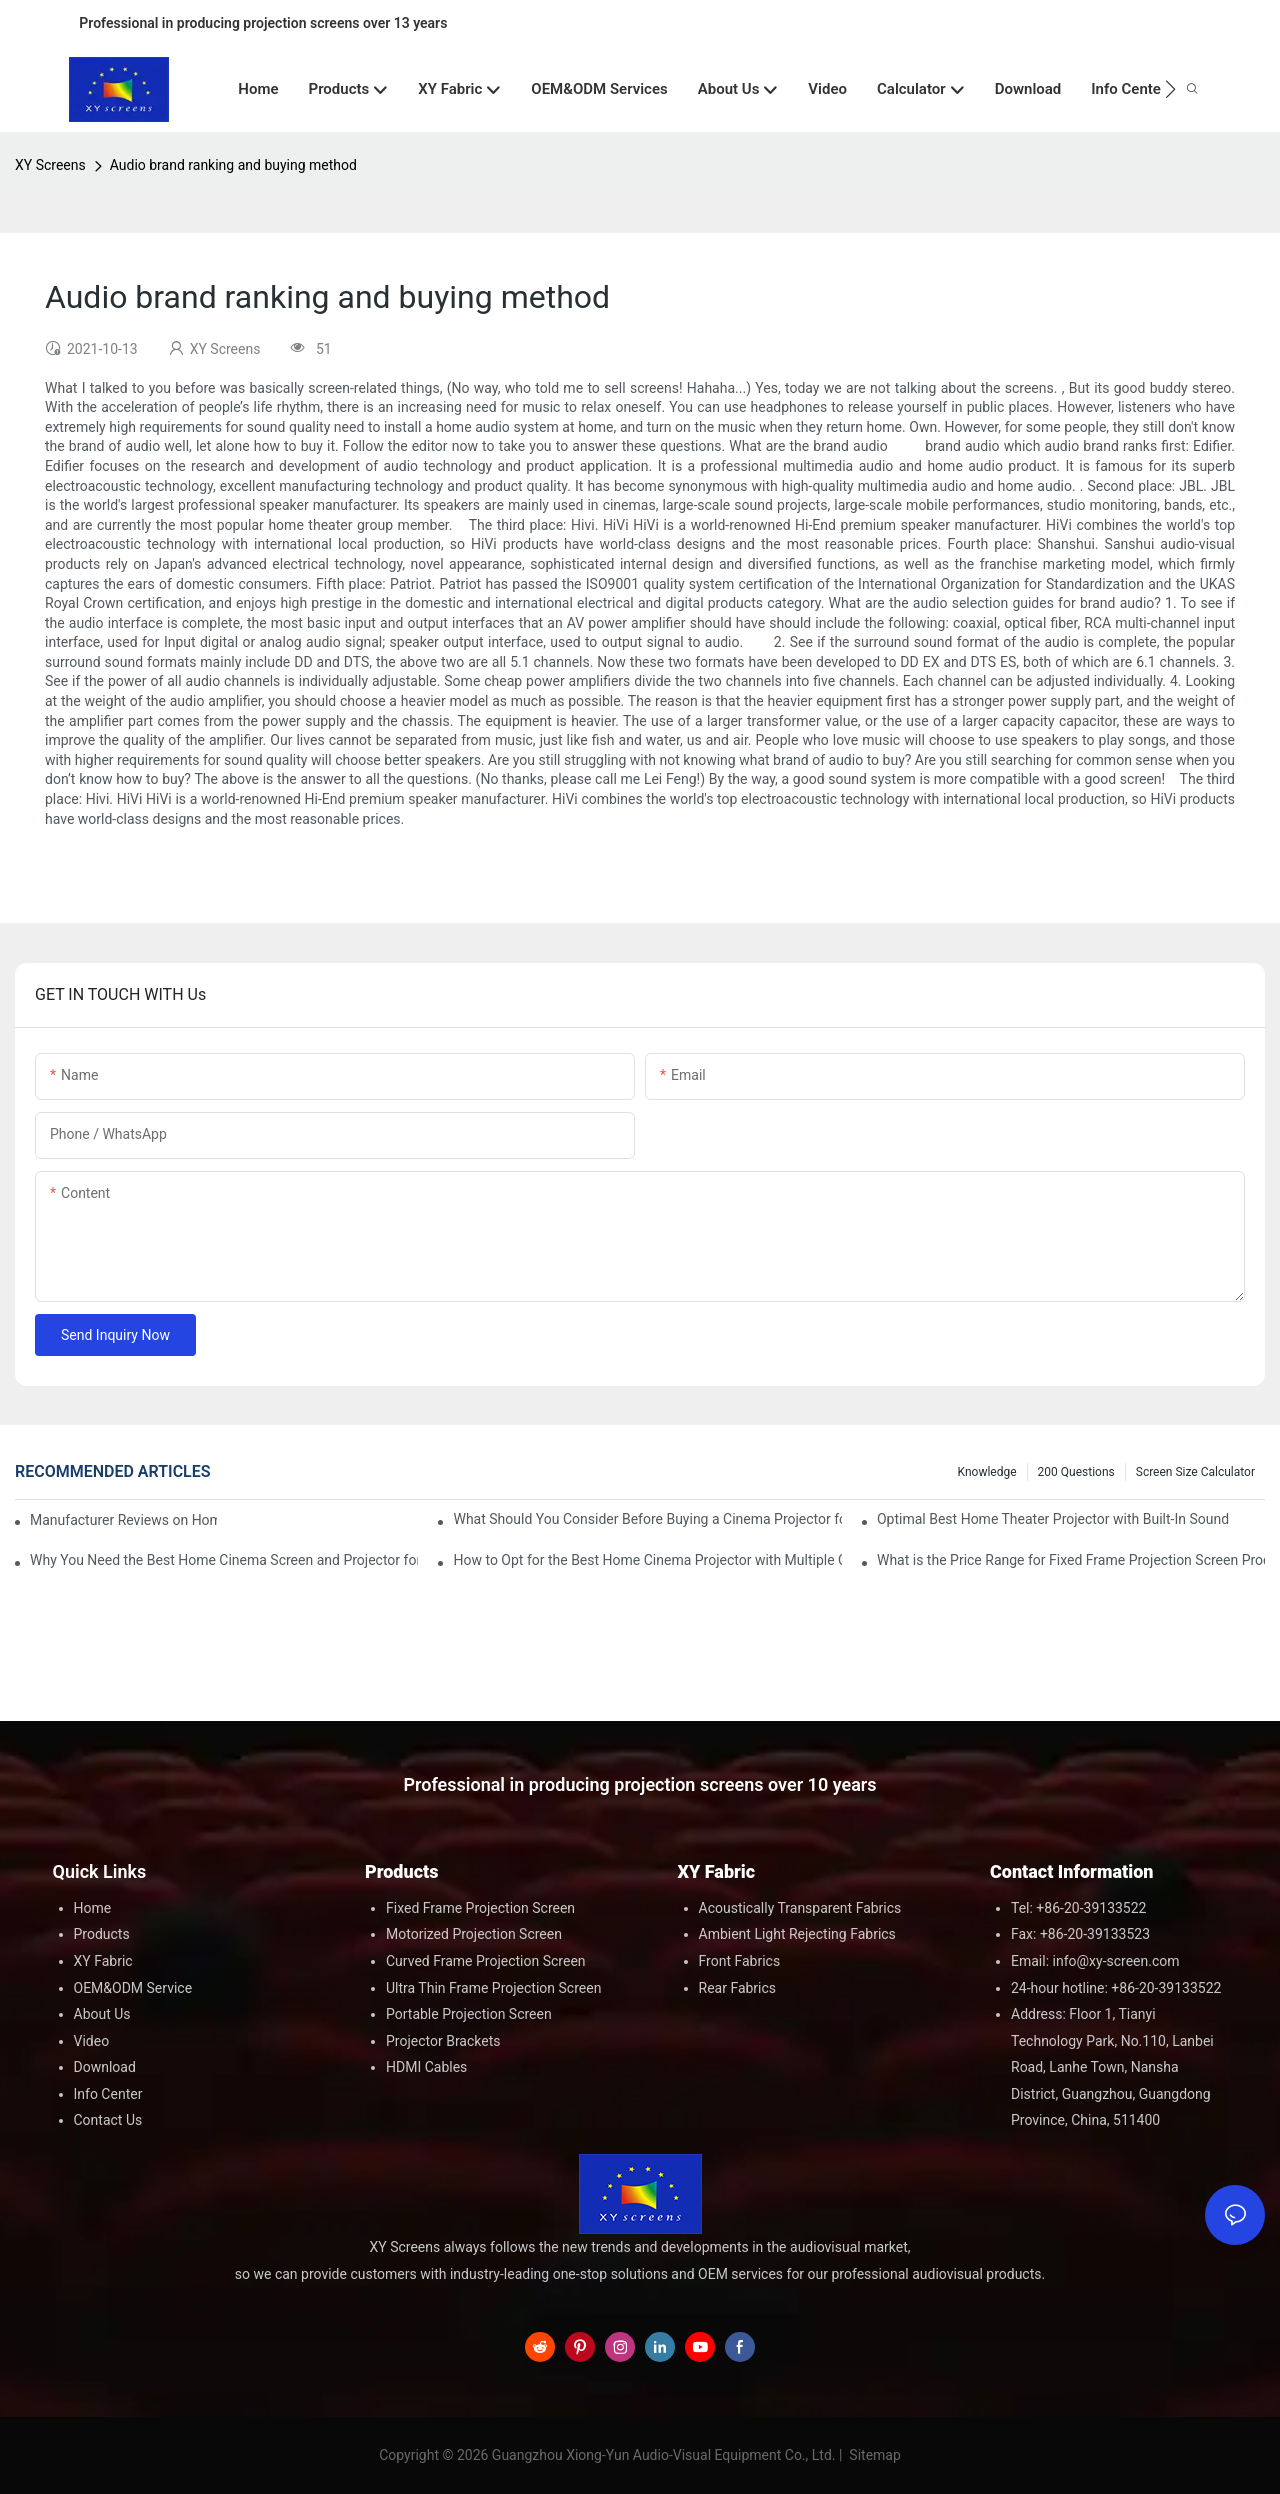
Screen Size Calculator (1195, 1472)
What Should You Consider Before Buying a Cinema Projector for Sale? (647, 1519)
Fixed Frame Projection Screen (480, 1908)
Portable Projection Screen (469, 2014)
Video (92, 2041)
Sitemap (873, 2455)
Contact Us (108, 2120)
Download (105, 2067)
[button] (1170, 89)
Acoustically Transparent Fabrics (800, 1908)
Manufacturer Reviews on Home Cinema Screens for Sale (123, 1520)
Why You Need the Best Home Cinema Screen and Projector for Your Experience (224, 1560)
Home (93, 1908)
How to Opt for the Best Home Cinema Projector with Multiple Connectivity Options (647, 1560)
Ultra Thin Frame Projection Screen (493, 1988)
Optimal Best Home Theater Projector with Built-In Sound (1053, 1519)
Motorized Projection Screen (474, 1934)
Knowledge (987, 1472)
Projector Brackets (443, 2041)
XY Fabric (103, 1961)
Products (102, 1934)
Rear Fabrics (738, 1988)
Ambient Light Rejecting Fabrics (797, 1934)
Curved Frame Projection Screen (486, 1961)
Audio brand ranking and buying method (233, 165)
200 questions (1076, 1472)
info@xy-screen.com (1116, 1961)
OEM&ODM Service (133, 1988)
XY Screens (50, 165)
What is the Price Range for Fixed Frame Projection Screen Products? (1071, 1560)
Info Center (108, 2094)
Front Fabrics (740, 1961)
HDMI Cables (426, 2067)
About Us (102, 2014)
